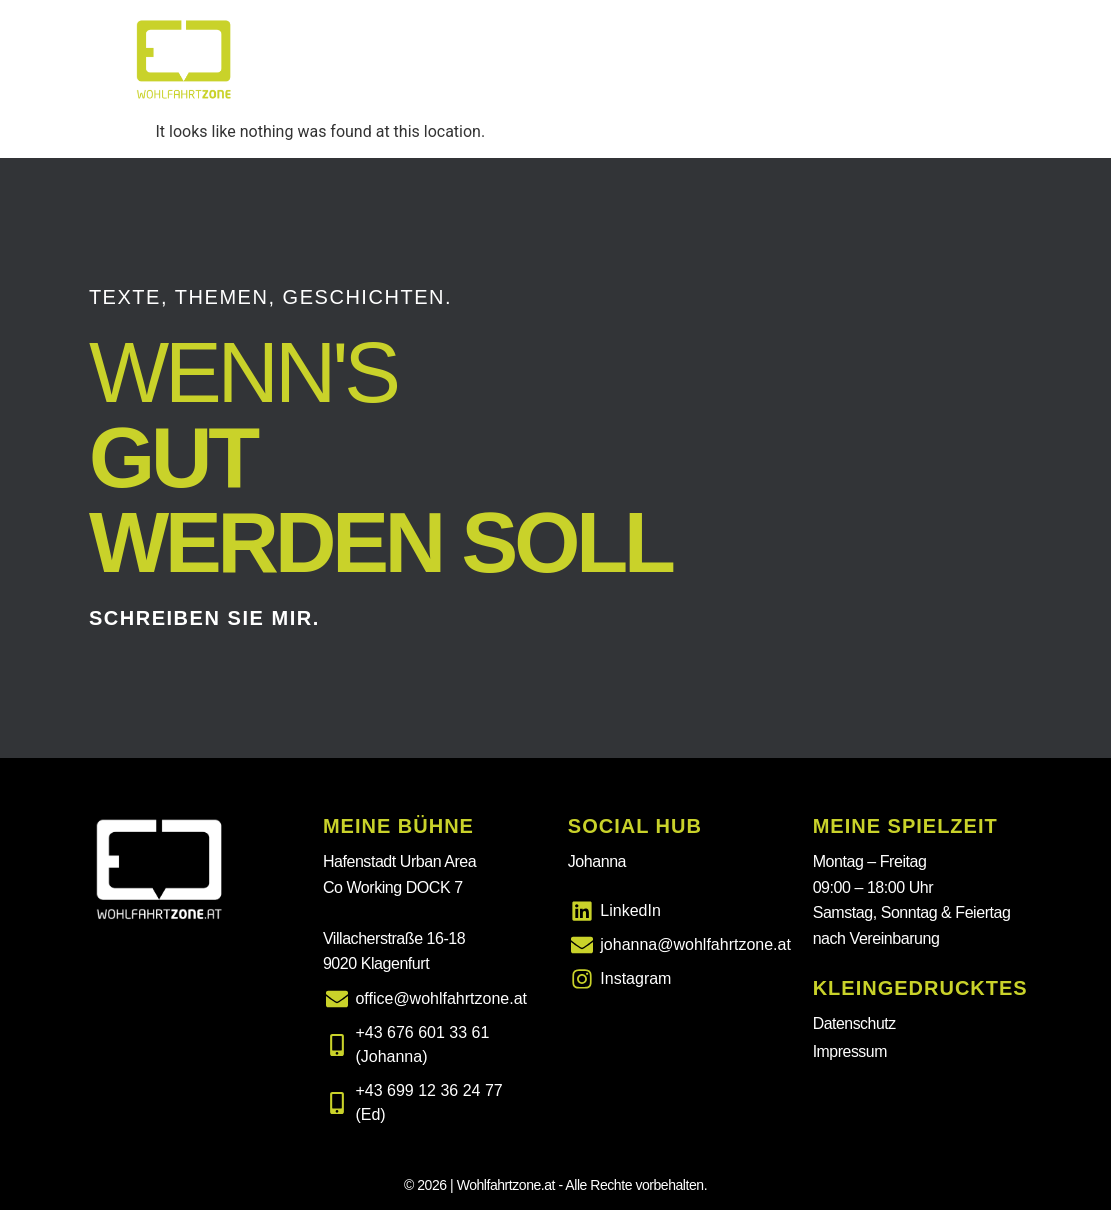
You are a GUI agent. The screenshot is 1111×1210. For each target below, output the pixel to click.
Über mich (813, 59)
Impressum (850, 1051)
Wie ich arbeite (945, 59)
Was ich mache (561, 59)
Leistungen (697, 59)
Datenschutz (855, 1023)
